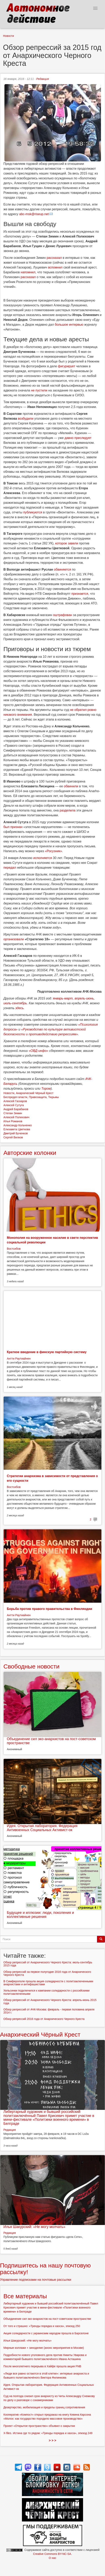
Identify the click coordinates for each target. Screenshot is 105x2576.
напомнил (28, 272)
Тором (46, 1088)
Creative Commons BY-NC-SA (52, 2553)
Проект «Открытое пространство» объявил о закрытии (39, 2425)
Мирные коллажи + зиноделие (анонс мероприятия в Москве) (43, 2347)
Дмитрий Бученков (15, 1133)
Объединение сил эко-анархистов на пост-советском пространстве (51, 1741)
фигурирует (66, 366)
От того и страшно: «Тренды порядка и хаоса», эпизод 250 (41, 2326)
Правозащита (37, 1097)
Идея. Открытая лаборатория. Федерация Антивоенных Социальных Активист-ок (42, 1828)
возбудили (25, 418)
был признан (13, 827)
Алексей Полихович (16, 1117)
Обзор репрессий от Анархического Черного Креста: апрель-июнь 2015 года (50, 2001)
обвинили (71, 786)
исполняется (42, 858)
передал (9, 867)
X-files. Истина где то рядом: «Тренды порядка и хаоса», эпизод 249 (47, 2433)
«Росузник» (53, 851)
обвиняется (62, 569)
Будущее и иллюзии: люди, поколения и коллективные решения (40, 1915)
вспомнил (55, 267)
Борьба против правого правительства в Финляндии (49, 1609)
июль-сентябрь (15, 1003)
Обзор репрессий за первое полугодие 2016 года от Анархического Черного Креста (47, 1973)
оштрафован (62, 615)
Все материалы (25, 2296)
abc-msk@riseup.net (34, 214)
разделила (67, 810)
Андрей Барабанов (15, 1109)
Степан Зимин (12, 1113)
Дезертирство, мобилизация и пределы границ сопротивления (44, 2407)
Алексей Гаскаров (15, 1101)
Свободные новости (31, 1666)
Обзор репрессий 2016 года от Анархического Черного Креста (43, 2019)
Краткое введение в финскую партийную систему (46, 1352)
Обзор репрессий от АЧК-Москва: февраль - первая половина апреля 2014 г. (48, 2011)
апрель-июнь (84, 998)
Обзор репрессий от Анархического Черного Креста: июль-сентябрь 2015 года (47, 1964)
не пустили (39, 390)
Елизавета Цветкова (16, 1129)
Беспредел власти (15, 1097)
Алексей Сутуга (13, 1105)
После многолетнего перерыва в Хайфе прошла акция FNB (42, 2366)
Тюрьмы (53, 1097)
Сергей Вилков (13, 1137)
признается (79, 593)
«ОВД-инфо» (38, 1050)
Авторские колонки (29, 1152)
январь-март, (63, 998)
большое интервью (69, 324)
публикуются (32, 512)
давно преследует (78, 438)
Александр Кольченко (17, 1125)
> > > (52, 2440)
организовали (13, 939)
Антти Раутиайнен (19, 1358)
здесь (19, 1008)
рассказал (54, 257)
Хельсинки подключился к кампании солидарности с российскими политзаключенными (46, 1992)
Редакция (42, 79)
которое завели (66, 543)
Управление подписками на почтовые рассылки (35, 2279)
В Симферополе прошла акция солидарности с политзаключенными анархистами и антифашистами (48, 1983)
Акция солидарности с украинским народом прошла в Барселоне (46, 2333)
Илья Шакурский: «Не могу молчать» (34, 2227)
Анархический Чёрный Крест (35, 1093)
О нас (52, 2557)
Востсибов (14, 1248)
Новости (8, 35)
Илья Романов (12, 1121)
